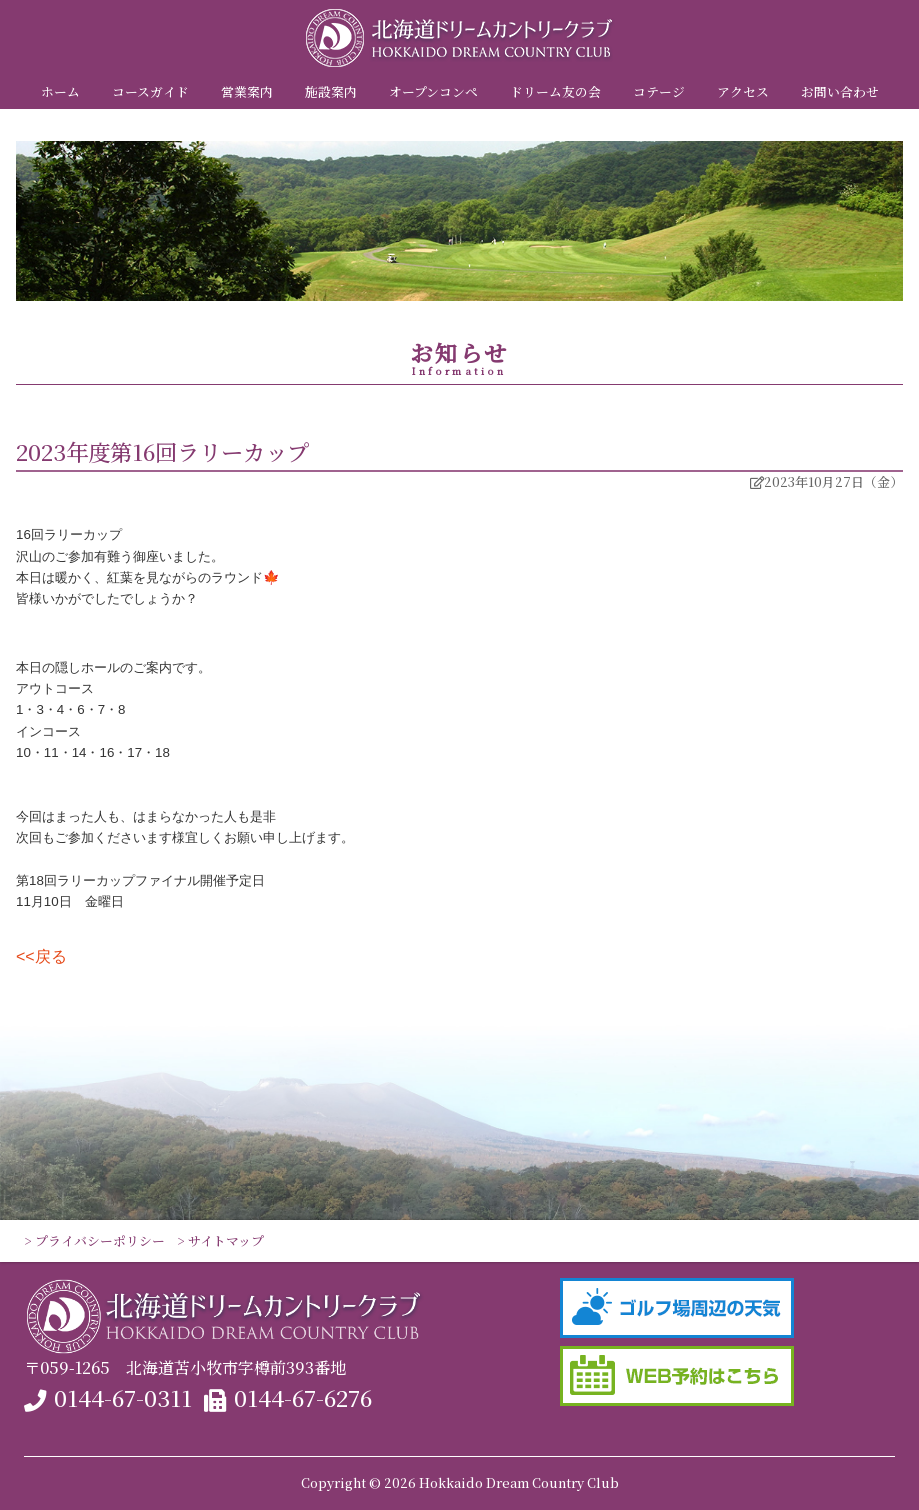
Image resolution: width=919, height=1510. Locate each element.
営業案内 (247, 91)
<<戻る (41, 956)
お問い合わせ (840, 91)
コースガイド (150, 91)
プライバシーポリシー (100, 1240)
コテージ (659, 91)
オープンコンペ (433, 91)
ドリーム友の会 (555, 91)
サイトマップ (226, 1240)
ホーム (60, 91)
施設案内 (331, 91)
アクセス (743, 91)
